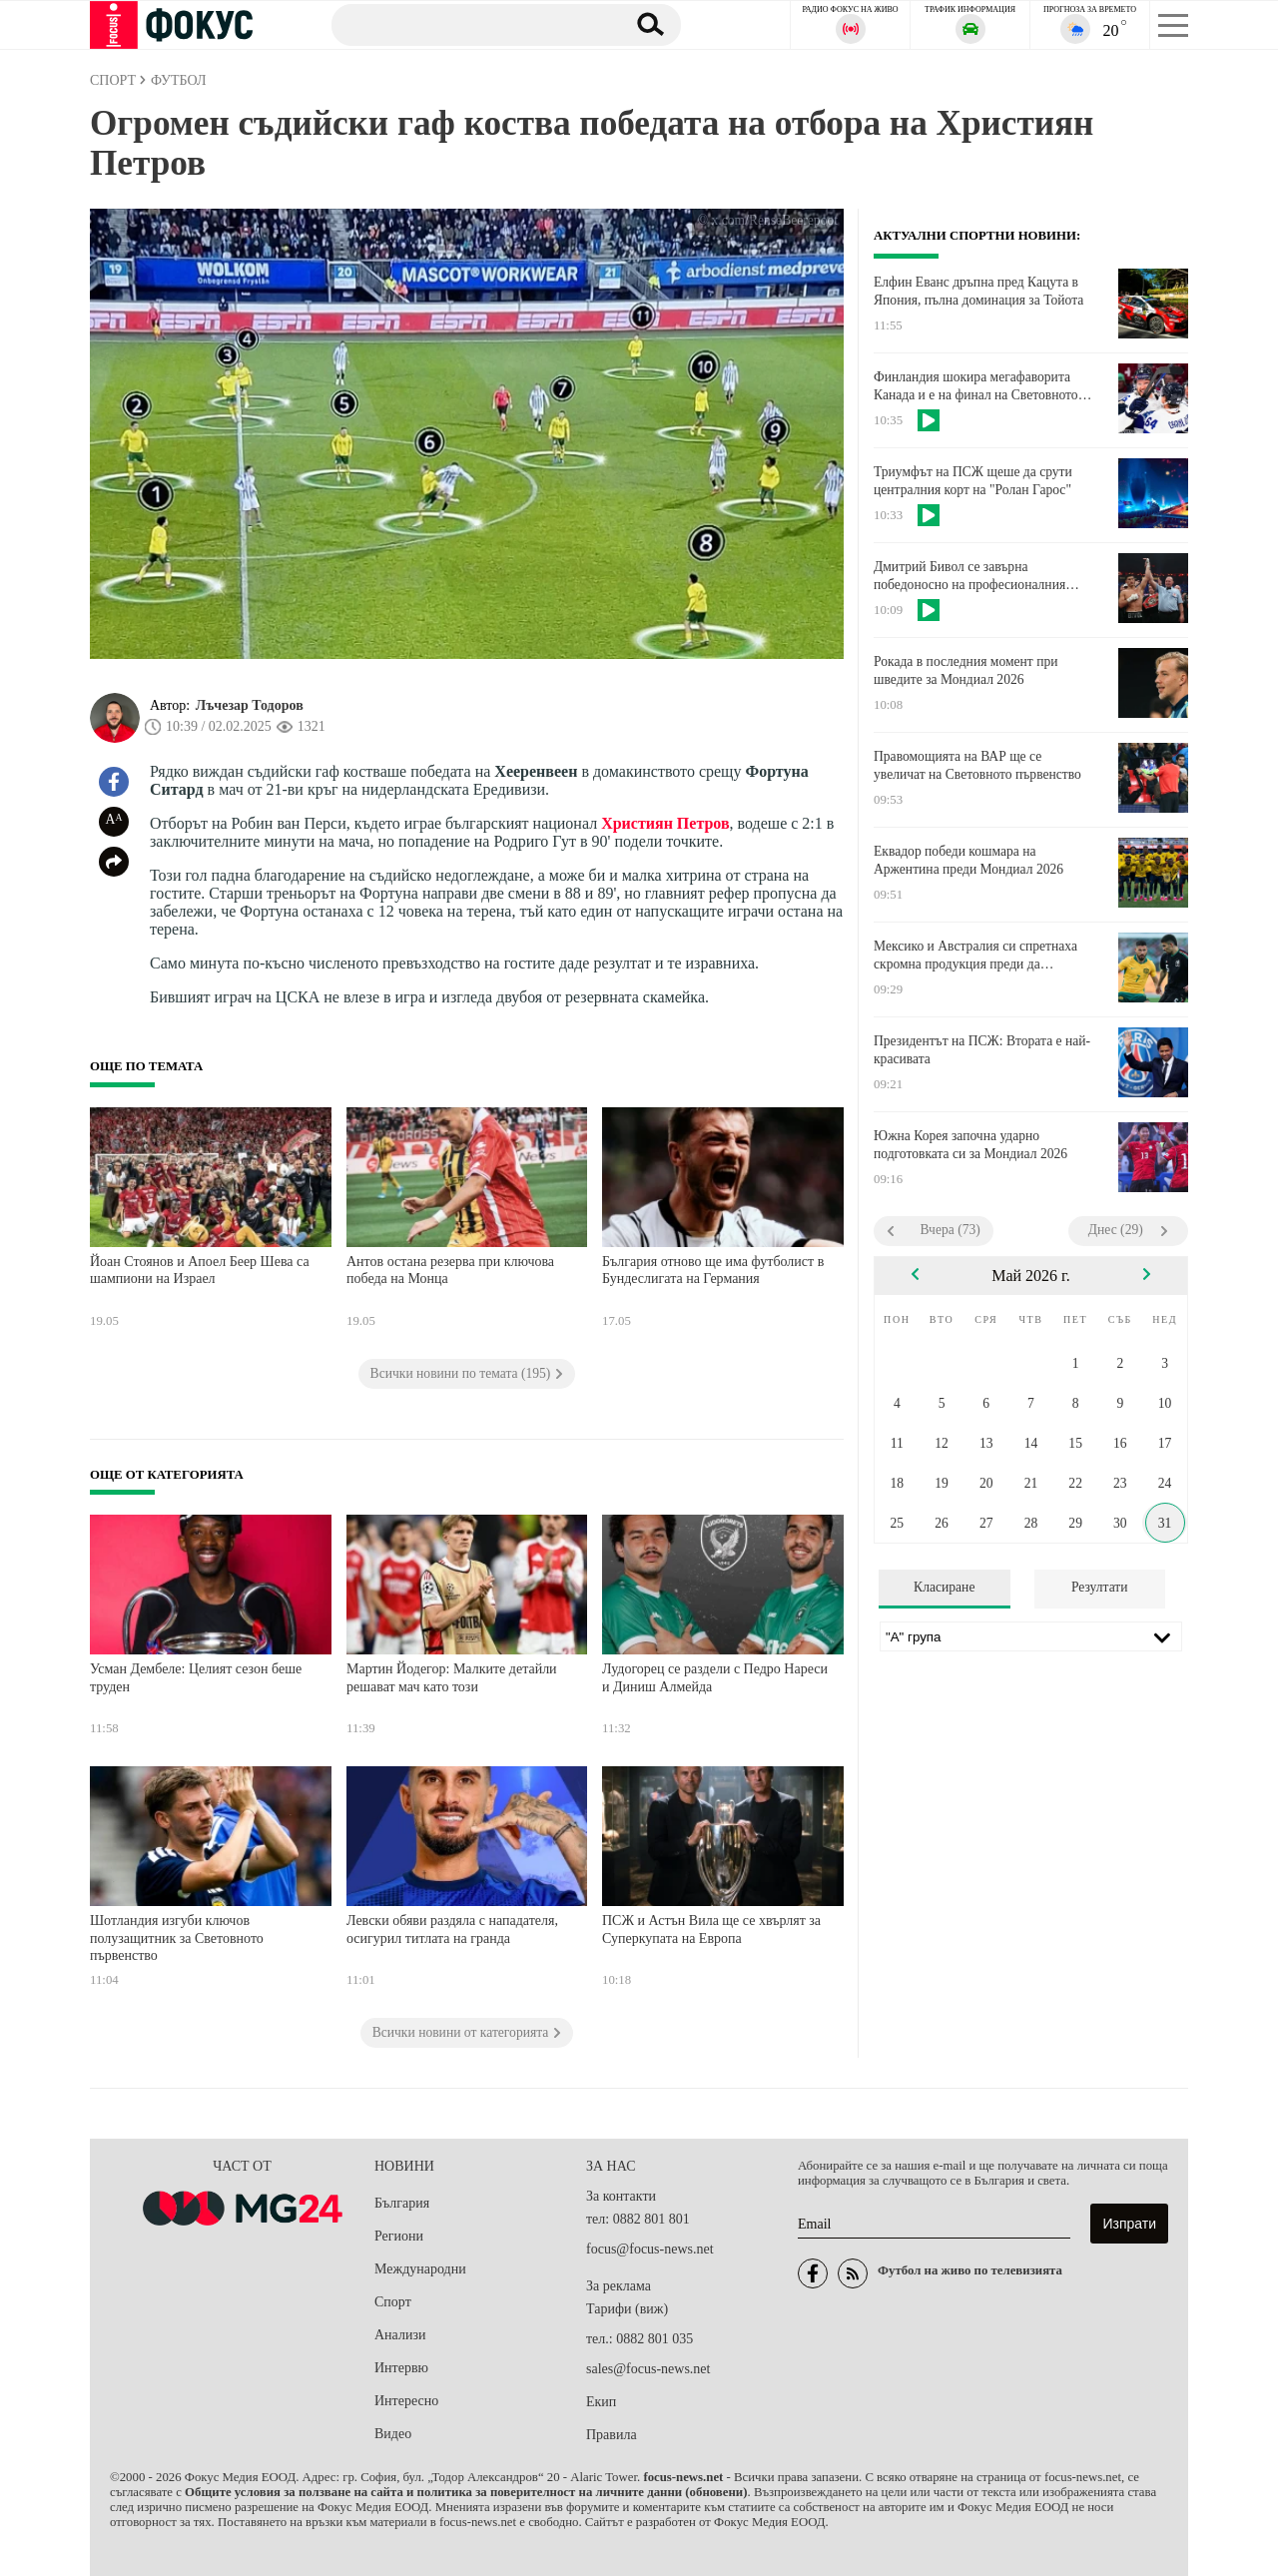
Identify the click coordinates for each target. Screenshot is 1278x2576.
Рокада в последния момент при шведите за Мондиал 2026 (966, 670)
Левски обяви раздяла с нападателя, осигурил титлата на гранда (452, 1929)
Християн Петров (665, 823)
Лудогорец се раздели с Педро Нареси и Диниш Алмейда (715, 1677)
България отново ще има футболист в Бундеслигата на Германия (713, 1270)
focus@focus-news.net (650, 2249)
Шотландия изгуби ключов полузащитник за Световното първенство (177, 1938)
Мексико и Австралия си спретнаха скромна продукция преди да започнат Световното (975, 955)
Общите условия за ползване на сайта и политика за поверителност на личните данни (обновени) (466, 2492)
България (401, 2203)
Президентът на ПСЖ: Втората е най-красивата (982, 1049)
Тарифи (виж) (627, 2308)
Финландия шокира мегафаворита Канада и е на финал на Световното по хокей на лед (976, 386)
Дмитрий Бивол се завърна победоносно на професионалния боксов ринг (969, 576)
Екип (601, 2401)
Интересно (406, 2400)
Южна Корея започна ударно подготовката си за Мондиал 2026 (970, 1144)
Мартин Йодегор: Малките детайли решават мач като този (451, 1677)
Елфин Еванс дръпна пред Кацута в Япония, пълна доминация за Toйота (978, 291)
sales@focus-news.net (648, 2368)
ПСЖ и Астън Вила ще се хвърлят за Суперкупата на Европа (711, 1929)
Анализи (399, 2334)
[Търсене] (468, 24)
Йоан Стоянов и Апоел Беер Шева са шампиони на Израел (200, 1270)
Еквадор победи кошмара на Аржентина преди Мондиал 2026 (968, 860)
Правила (611, 2434)
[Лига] (1031, 1636)
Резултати (1099, 1587)
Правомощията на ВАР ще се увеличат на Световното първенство (977, 765)
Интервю (401, 2367)
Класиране (944, 1587)
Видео (392, 2433)
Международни (420, 2268)
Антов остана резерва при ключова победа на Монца (450, 1270)
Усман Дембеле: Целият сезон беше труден (196, 1677)
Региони (398, 2236)
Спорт (392, 2301)
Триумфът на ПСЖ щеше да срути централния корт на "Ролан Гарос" (973, 480)
